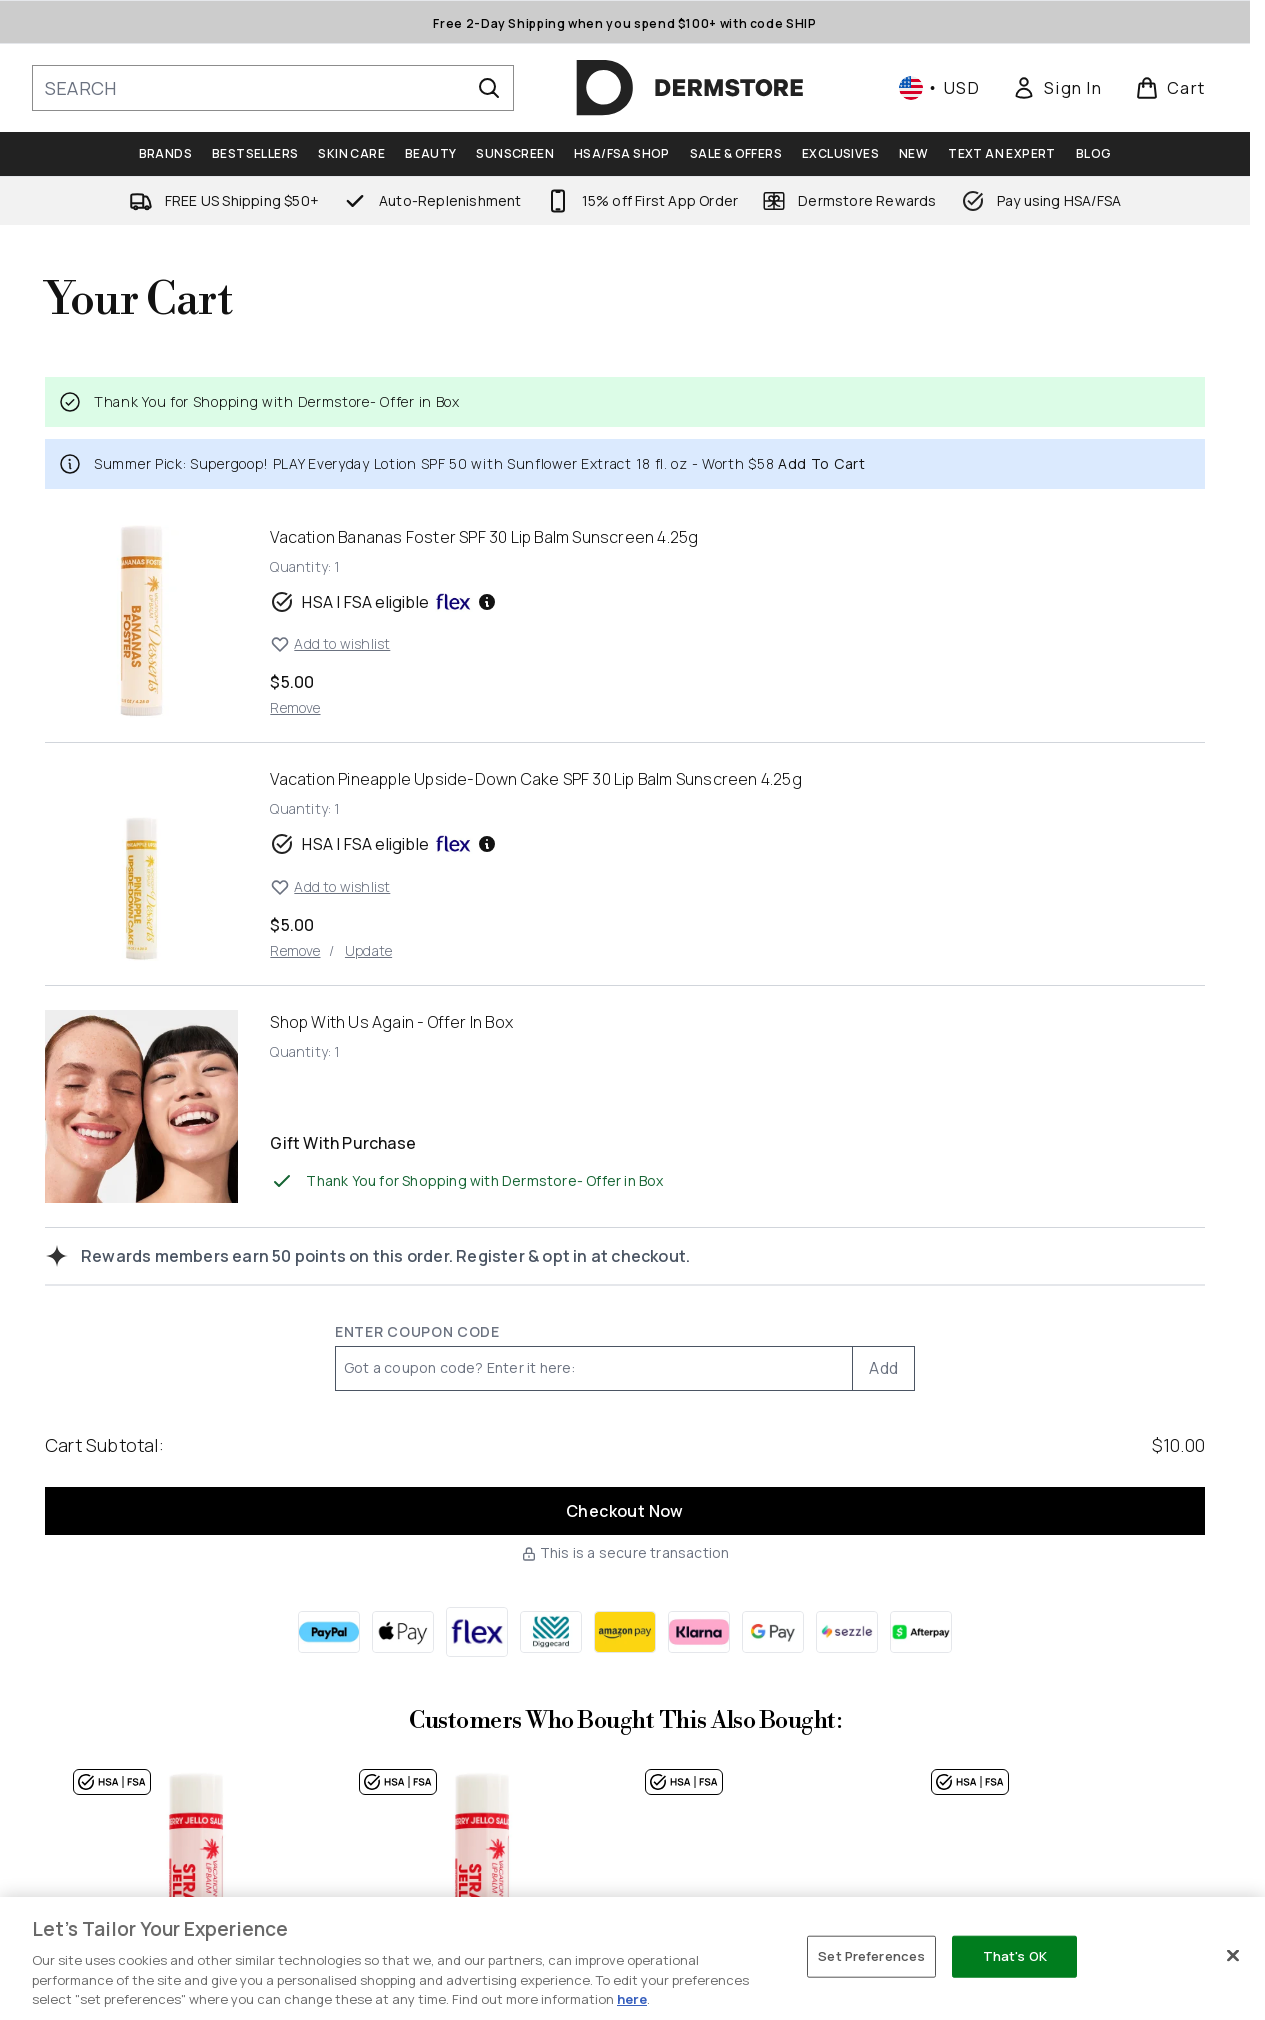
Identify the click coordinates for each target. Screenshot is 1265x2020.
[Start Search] (489, 88)
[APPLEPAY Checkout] (403, 1632)
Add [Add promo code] (883, 1368)
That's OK (1015, 1956)
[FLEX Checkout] (477, 1632)
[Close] (1233, 1956)
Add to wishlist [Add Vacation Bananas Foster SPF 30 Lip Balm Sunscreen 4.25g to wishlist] (330, 644)
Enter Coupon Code (417, 1331)
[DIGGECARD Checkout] (551, 1632)
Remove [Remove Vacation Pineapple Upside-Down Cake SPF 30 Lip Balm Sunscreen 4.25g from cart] (295, 950)
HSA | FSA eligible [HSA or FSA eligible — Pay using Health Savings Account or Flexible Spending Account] (383, 602)
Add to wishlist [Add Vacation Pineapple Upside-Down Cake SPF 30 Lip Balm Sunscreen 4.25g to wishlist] (330, 887)
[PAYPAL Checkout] (329, 1632)
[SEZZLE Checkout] (847, 1632)
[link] (1057, 88)
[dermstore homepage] (690, 88)
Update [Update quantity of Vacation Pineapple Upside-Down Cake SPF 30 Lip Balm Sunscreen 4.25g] (368, 950)
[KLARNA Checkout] (699, 1632)
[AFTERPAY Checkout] (921, 1632)
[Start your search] (273, 88)
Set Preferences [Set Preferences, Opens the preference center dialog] (871, 1956)
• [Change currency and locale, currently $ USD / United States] (939, 88)
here (632, 1999)
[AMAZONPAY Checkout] (625, 1632)
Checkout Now (625, 1511)
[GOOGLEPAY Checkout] (773, 1632)
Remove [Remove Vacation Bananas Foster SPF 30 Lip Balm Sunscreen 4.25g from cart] (295, 707)
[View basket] (1170, 88)
